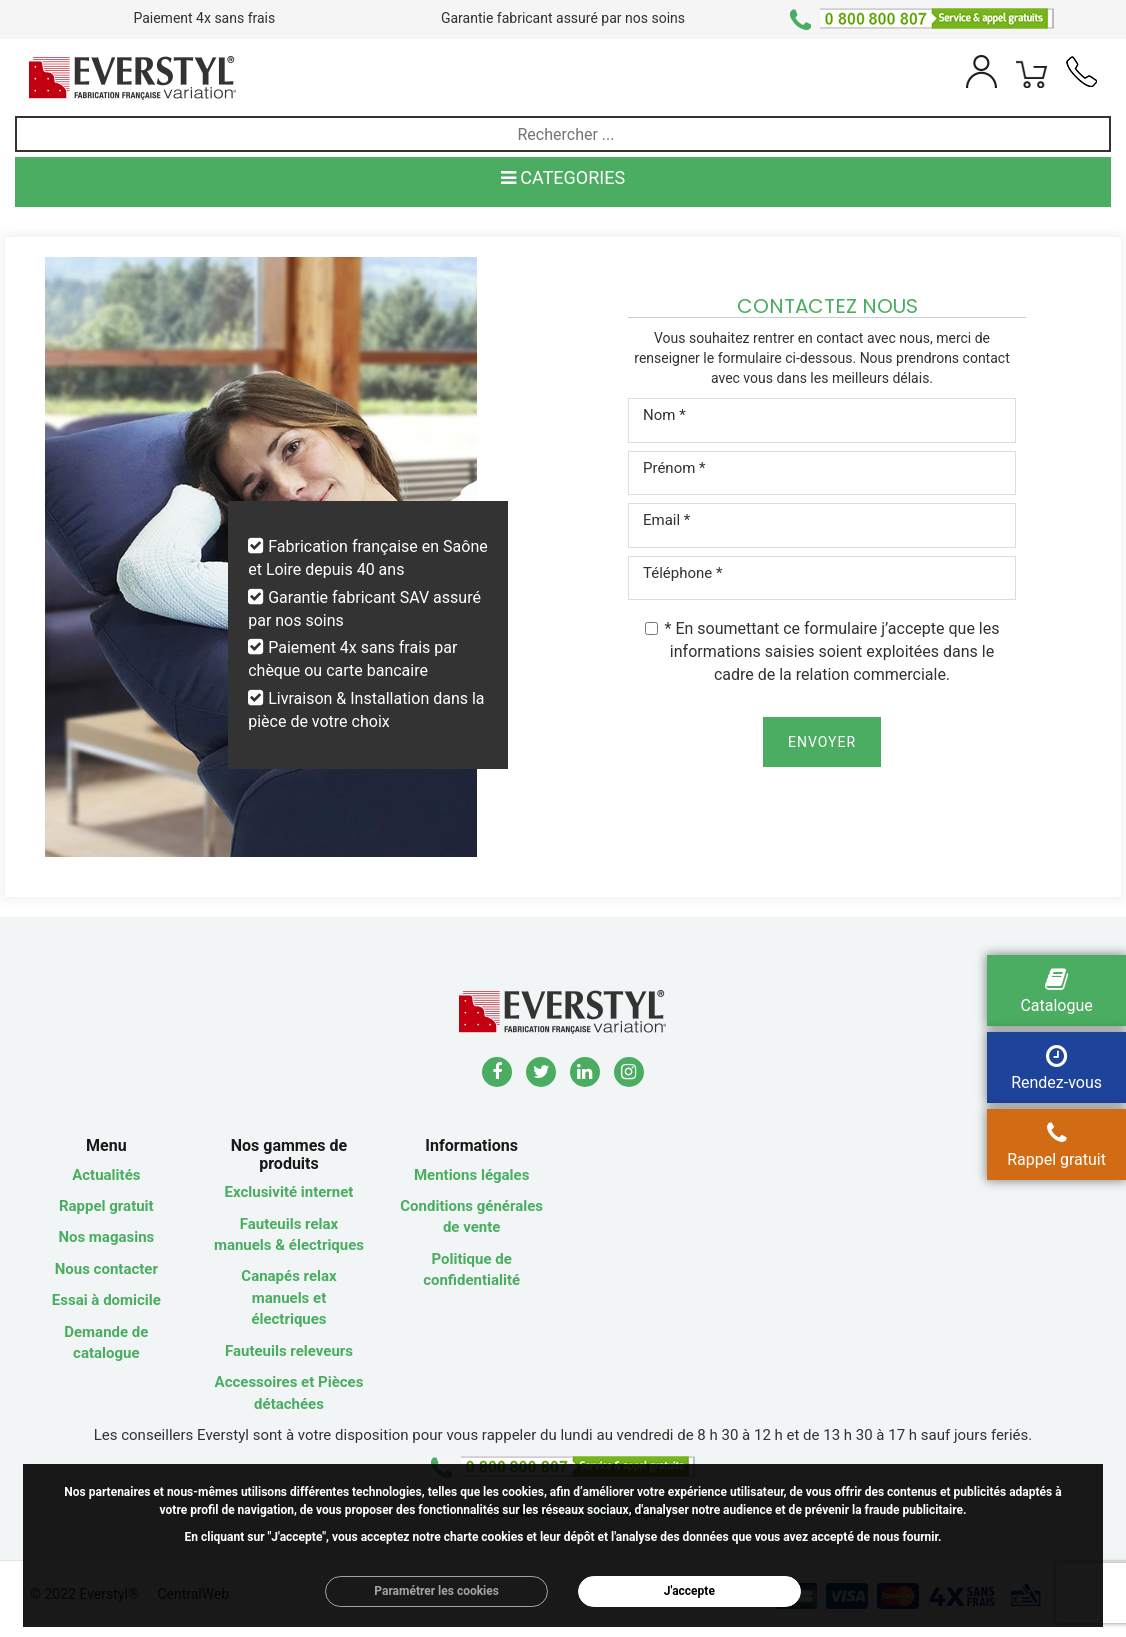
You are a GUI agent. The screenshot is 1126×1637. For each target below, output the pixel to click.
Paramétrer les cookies (436, 1591)
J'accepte (689, 1591)
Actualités (106, 1175)
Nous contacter (106, 1269)
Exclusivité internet (289, 1192)
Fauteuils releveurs (289, 1351)
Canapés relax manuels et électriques (288, 1297)
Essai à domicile (106, 1300)
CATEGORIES (563, 177)
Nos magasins (106, 1237)
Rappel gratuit (106, 1206)
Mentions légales (471, 1175)
